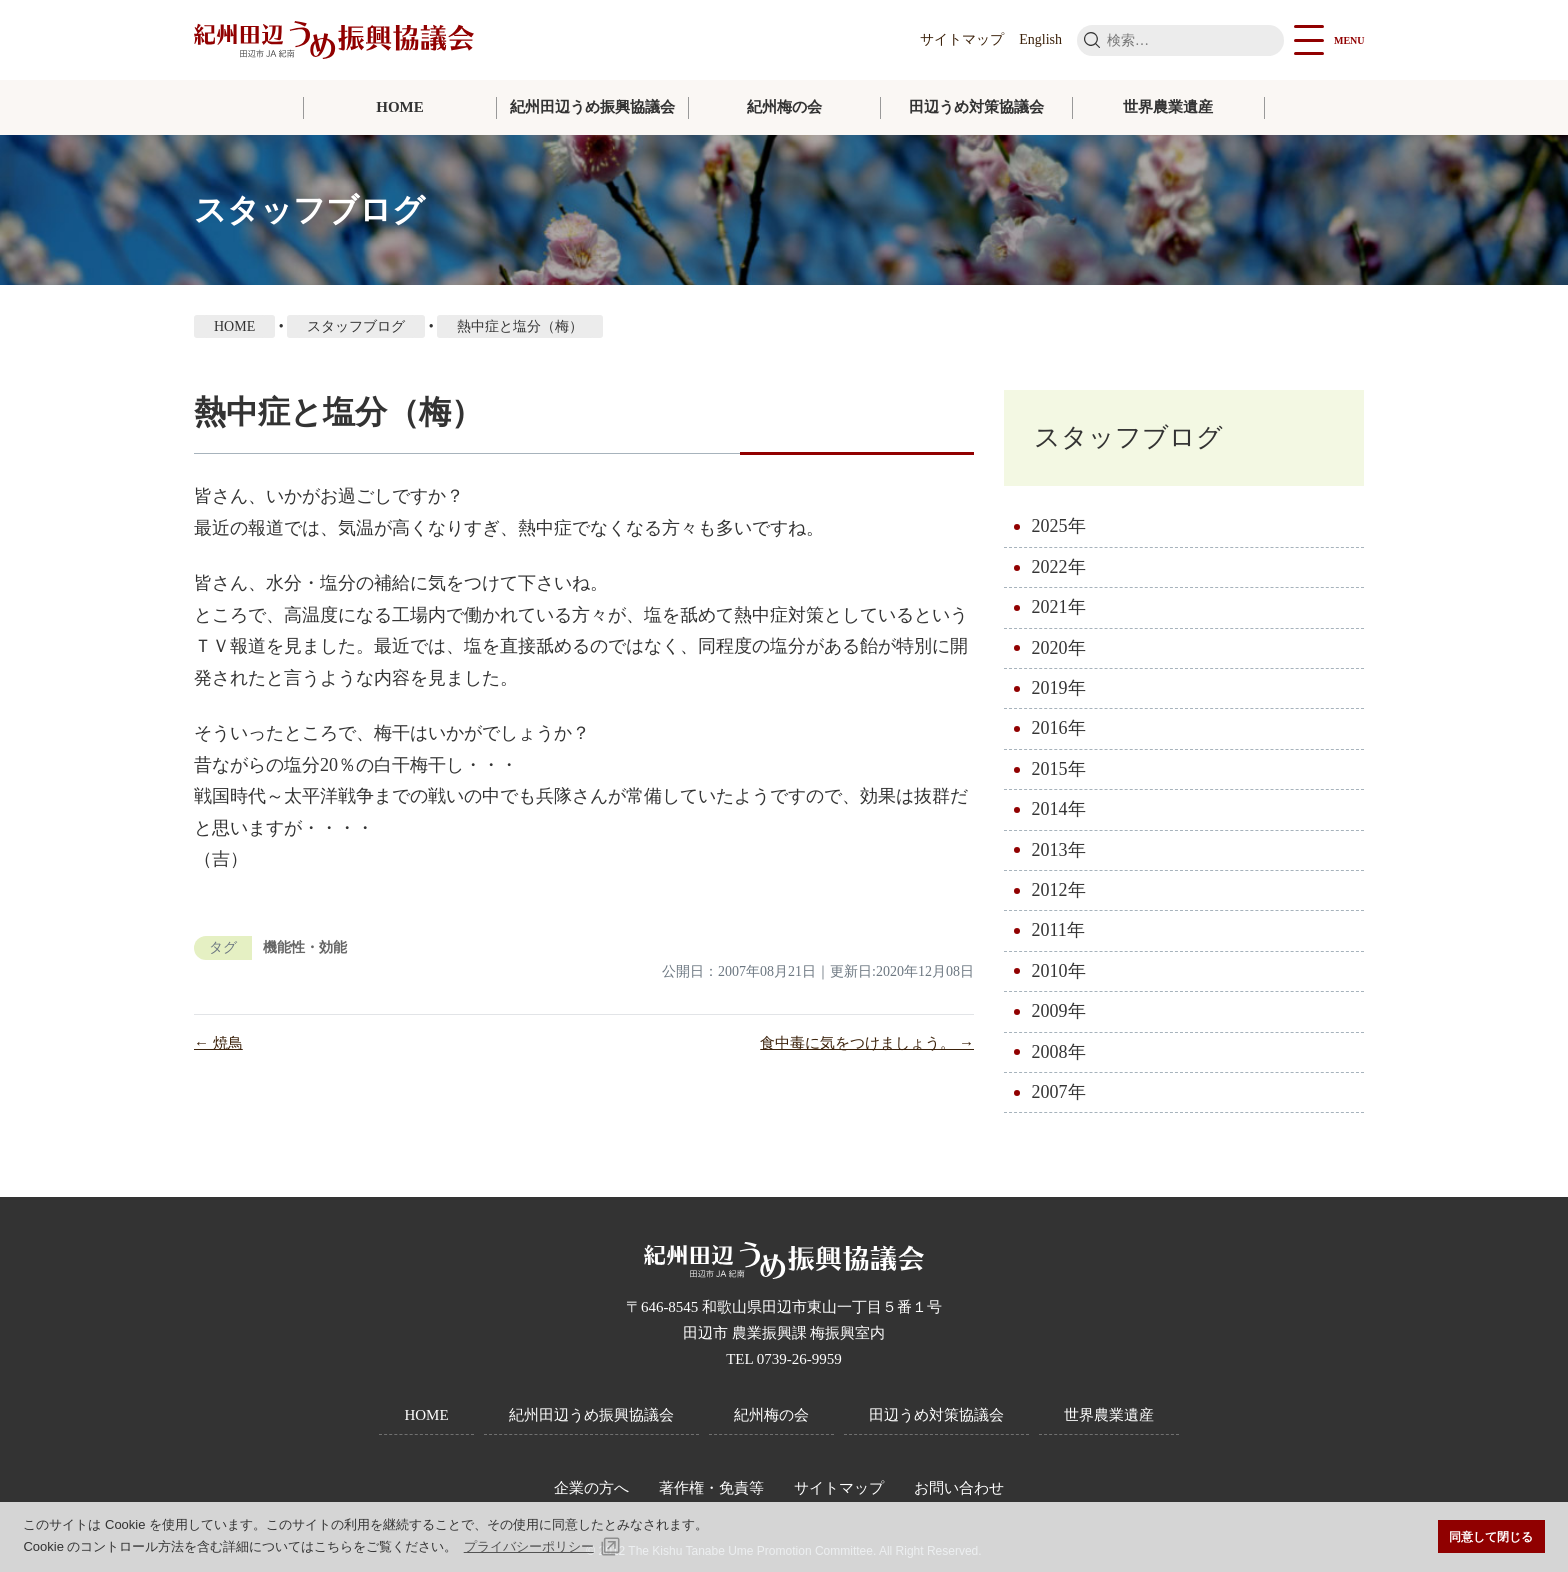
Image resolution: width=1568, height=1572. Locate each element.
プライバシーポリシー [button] (529, 1546)
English (1040, 39)
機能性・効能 (305, 947)
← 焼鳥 (218, 1043)
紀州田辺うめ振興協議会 (592, 107)
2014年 (1059, 809)
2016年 (1059, 728)
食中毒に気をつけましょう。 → (867, 1043)
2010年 (1059, 971)
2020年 (1059, 648)
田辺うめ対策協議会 (976, 107)
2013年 (1059, 850)
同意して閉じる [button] (1491, 1536)
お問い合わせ (959, 1488)
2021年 (1059, 607)
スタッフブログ (1128, 437)
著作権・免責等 (711, 1488)
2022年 (1059, 567)
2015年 (1059, 769)
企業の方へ (591, 1488)
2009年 (1059, 1011)
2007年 (1059, 1092)
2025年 (1059, 526)
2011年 (1058, 930)
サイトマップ (962, 39)
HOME (400, 107)
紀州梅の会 (784, 107)
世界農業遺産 (1168, 107)
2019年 (1059, 688)
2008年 (1059, 1052)
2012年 (1059, 890)
